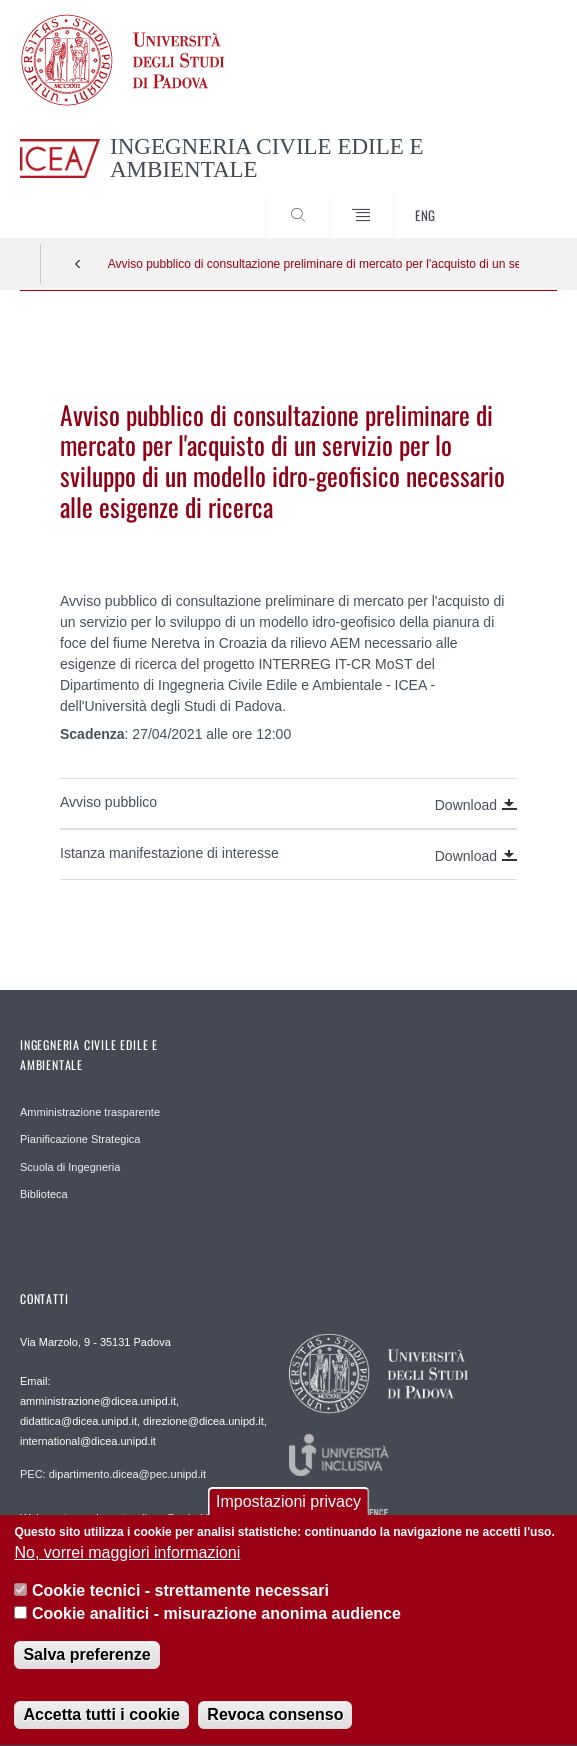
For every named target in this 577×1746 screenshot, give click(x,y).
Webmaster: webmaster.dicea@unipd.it (115, 1518)
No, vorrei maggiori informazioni (127, 1557)
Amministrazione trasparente (90, 1112)
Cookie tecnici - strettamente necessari (180, 1595)
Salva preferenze (86, 1659)
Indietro (78, 264)
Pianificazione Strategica (80, 1139)
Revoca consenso (275, 1719)
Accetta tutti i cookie (101, 1719)
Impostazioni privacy (288, 1505)
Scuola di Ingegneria (70, 1167)
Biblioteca (44, 1194)
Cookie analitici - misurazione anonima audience (216, 1617)
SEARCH (514, 200)
